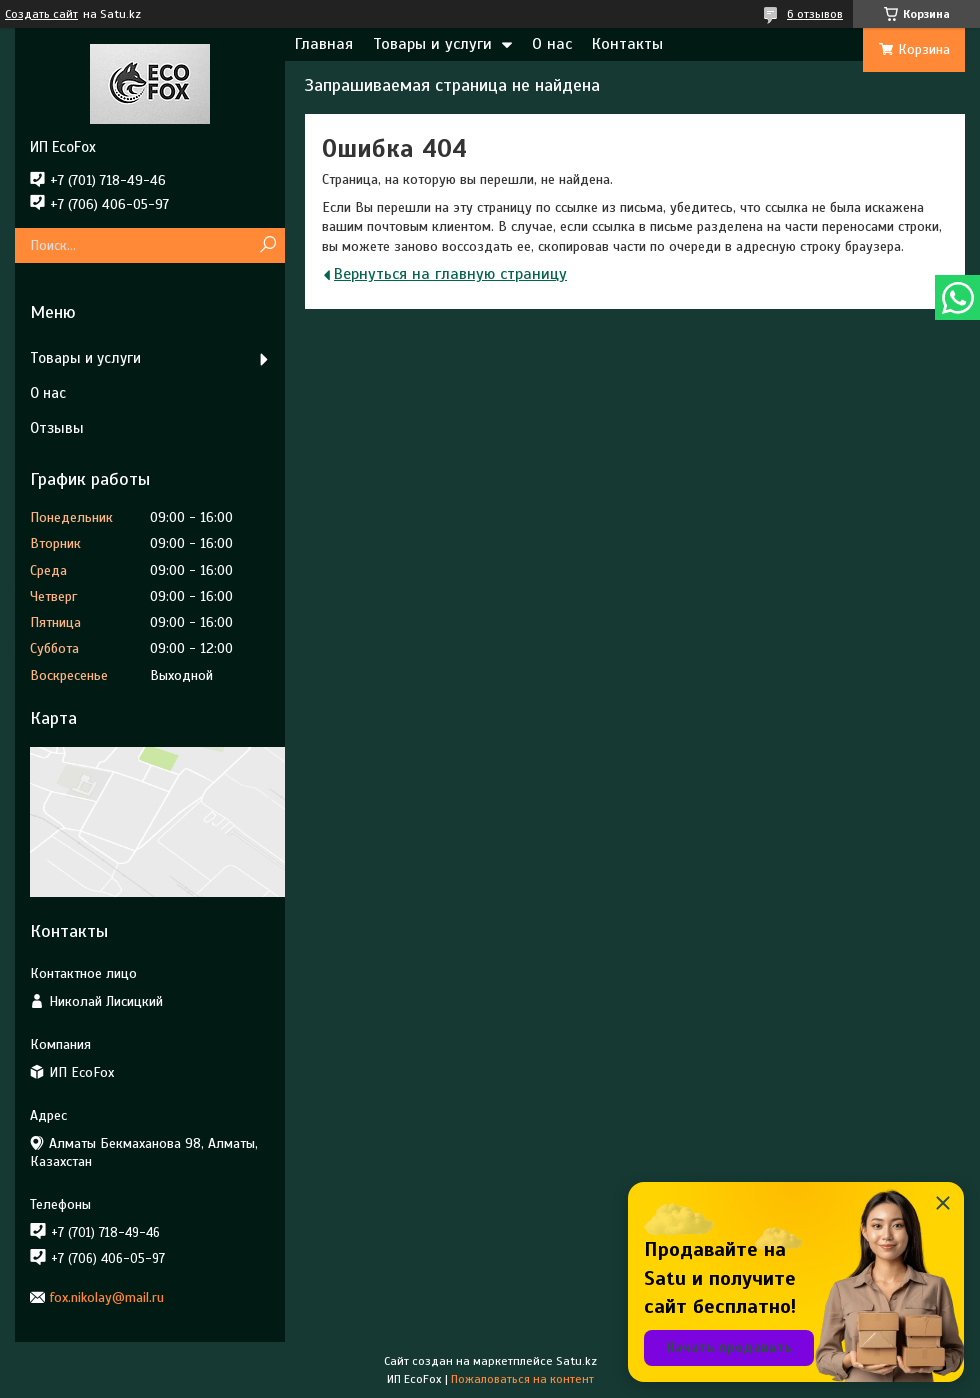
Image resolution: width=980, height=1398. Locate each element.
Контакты (627, 44)
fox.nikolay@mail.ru (107, 1297)
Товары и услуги (432, 44)
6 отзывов (815, 14)
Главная (324, 44)
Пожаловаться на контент (522, 1379)
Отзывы (57, 428)
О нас (552, 44)
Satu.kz (576, 1361)
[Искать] (267, 245)
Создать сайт (41, 14)
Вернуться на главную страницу (450, 274)
